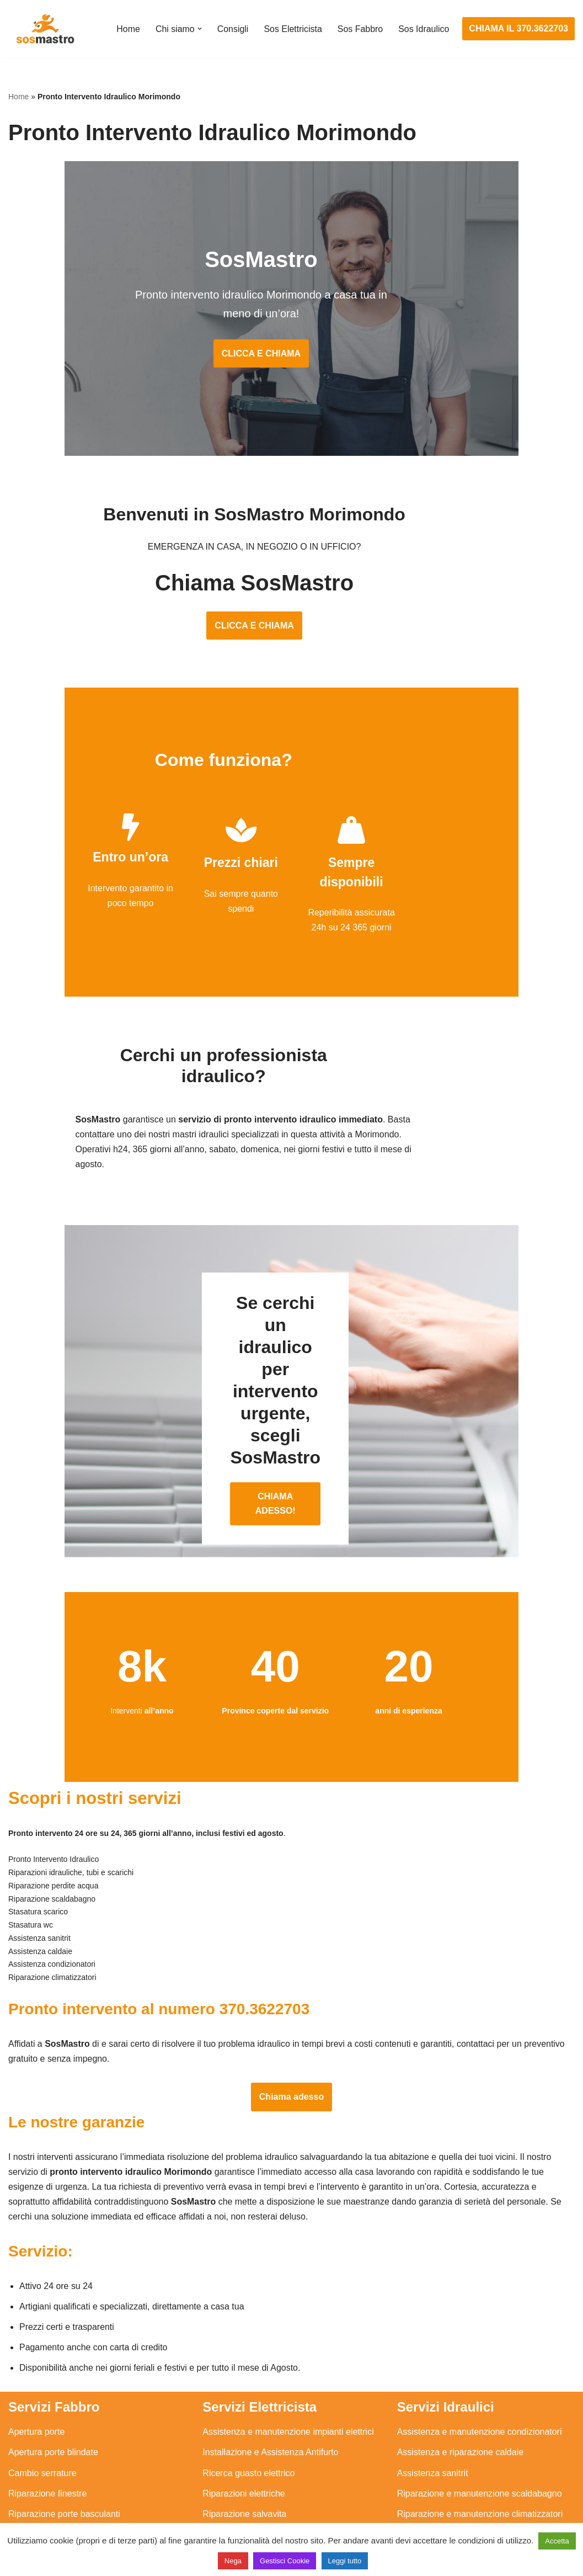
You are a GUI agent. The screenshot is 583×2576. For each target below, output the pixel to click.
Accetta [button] (557, 2541)
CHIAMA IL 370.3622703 (518, 28)
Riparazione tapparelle (52, 2491)
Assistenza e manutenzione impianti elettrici (287, 2368)
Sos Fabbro (360, 29)
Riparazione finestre (47, 2430)
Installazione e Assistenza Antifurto (270, 2388)
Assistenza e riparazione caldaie (460, 2388)
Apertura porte (36, 2368)
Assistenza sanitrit (432, 2409)
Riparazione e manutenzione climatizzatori (480, 2450)
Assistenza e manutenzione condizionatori (479, 2368)
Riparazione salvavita (244, 2450)
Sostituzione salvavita (244, 2491)
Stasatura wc (422, 2511)
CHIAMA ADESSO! (291, 1433)
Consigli (232, 29)
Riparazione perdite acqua (448, 2471)
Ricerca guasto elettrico (248, 2409)
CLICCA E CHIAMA (291, 355)
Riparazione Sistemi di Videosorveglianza (283, 2471)
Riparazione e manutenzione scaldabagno (479, 2430)
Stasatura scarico (431, 2491)
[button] (198, 28)
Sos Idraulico (424, 29)
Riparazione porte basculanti (64, 2450)
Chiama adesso (291, 2032)
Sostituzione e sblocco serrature (71, 2511)
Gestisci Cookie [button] (284, 2561)
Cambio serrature (42, 2409)
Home (128, 29)
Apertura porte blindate (53, 2388)
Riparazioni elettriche (243, 2430)
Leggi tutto (345, 2561)
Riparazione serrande (50, 2471)
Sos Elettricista (292, 29)
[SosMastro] (44, 28)
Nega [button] (233, 2561)
